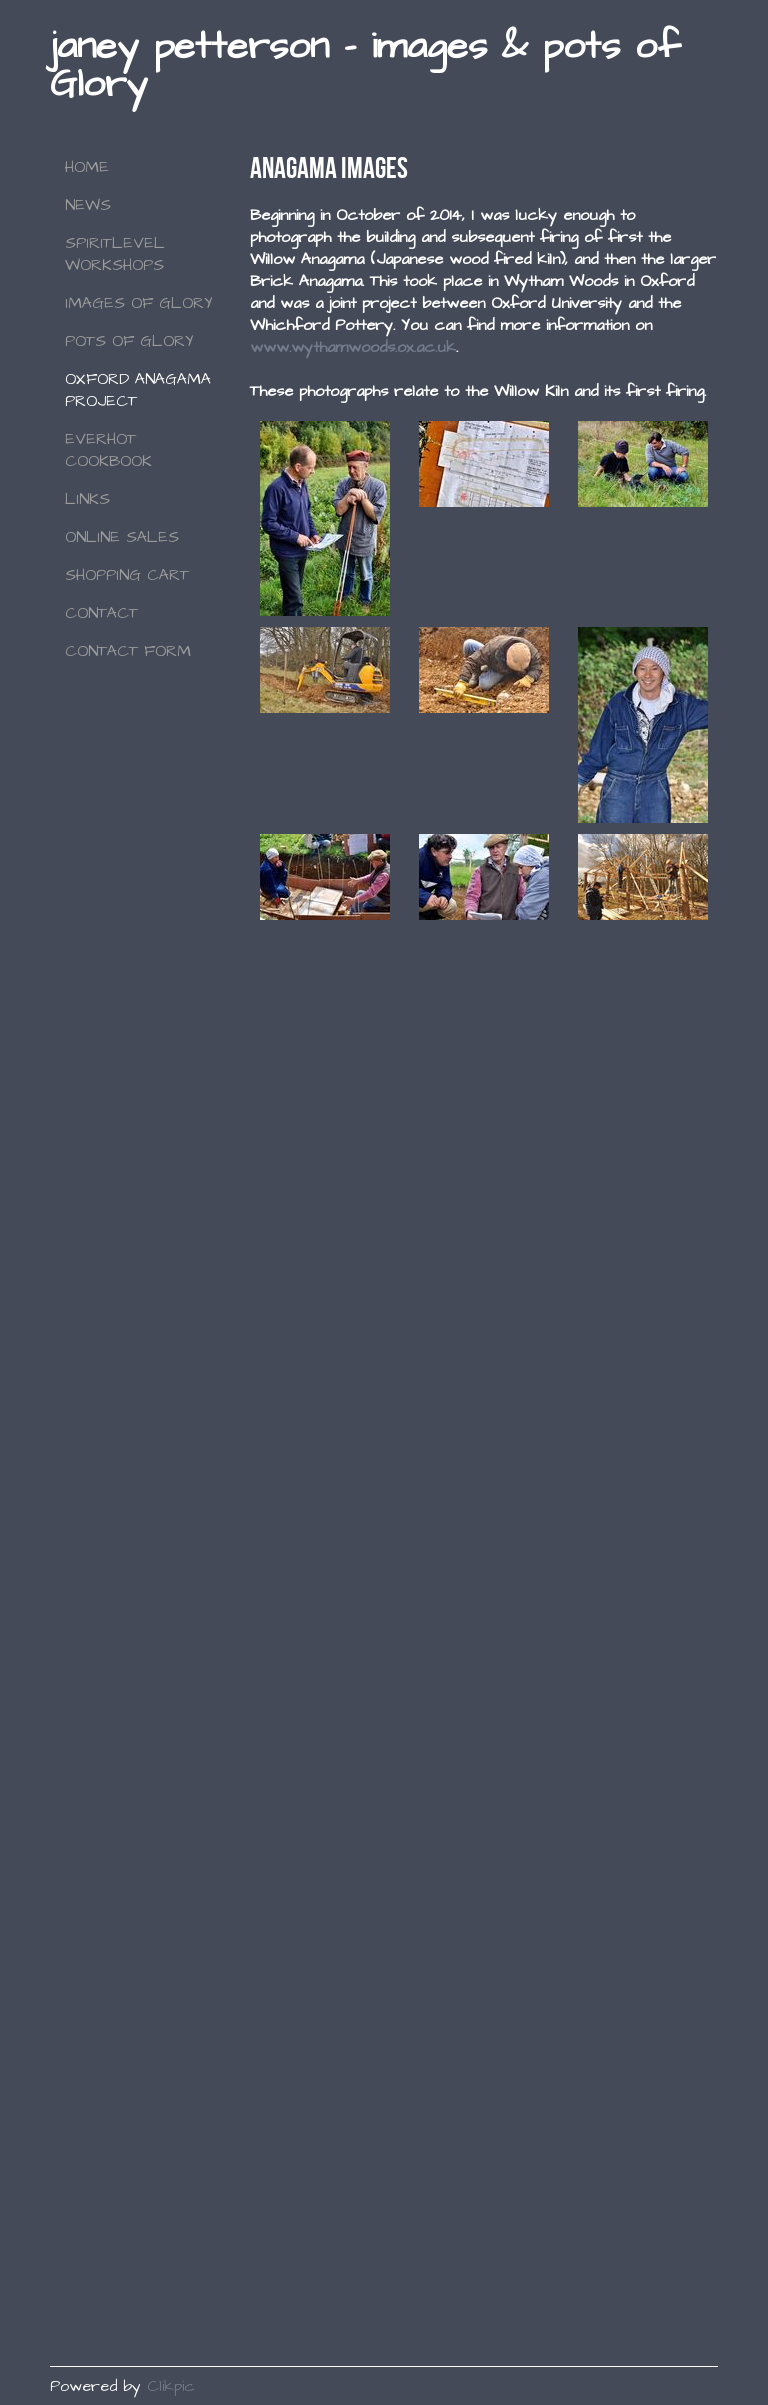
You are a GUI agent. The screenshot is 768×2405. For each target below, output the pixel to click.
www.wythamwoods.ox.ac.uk (353, 347)
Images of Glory (139, 303)
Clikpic (171, 2386)
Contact (101, 613)
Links (87, 499)
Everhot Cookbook (108, 450)
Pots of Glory (129, 341)
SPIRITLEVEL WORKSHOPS (115, 254)
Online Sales (122, 537)
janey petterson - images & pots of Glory (365, 65)
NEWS (88, 205)
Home (87, 167)
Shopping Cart (127, 575)
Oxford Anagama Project (138, 390)
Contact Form (128, 651)
